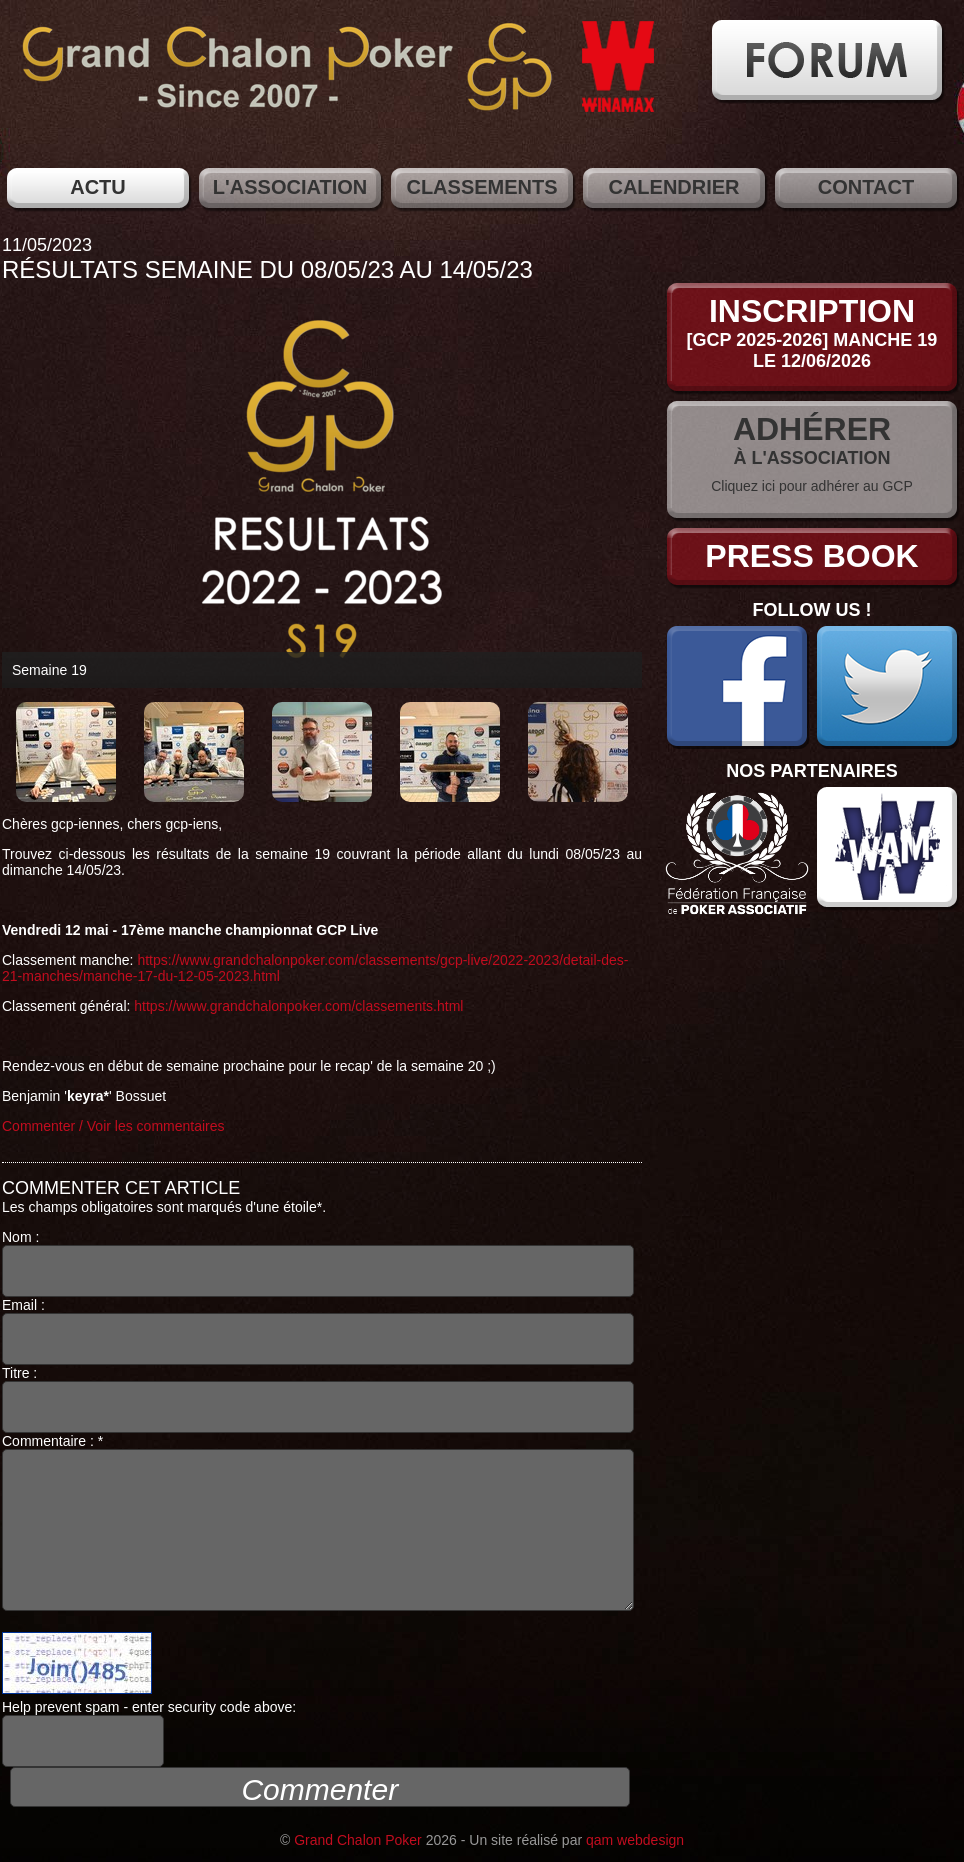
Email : (318, 1331)
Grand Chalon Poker (358, 1840)
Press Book (811, 556)
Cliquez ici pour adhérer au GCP (812, 486)
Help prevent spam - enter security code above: (149, 1733)
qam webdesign (635, 1840)
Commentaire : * (318, 1522)
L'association (290, 187)
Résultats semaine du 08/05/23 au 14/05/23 (267, 269)
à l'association (812, 458)
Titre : (318, 1399)
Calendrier (673, 187)
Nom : (318, 1263)
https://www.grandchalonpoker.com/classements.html (298, 1006)
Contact (866, 187)
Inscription (812, 311)
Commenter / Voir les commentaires (113, 1126)
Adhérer (812, 429)
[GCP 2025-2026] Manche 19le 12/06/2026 (812, 350)
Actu (98, 187)
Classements (481, 187)
